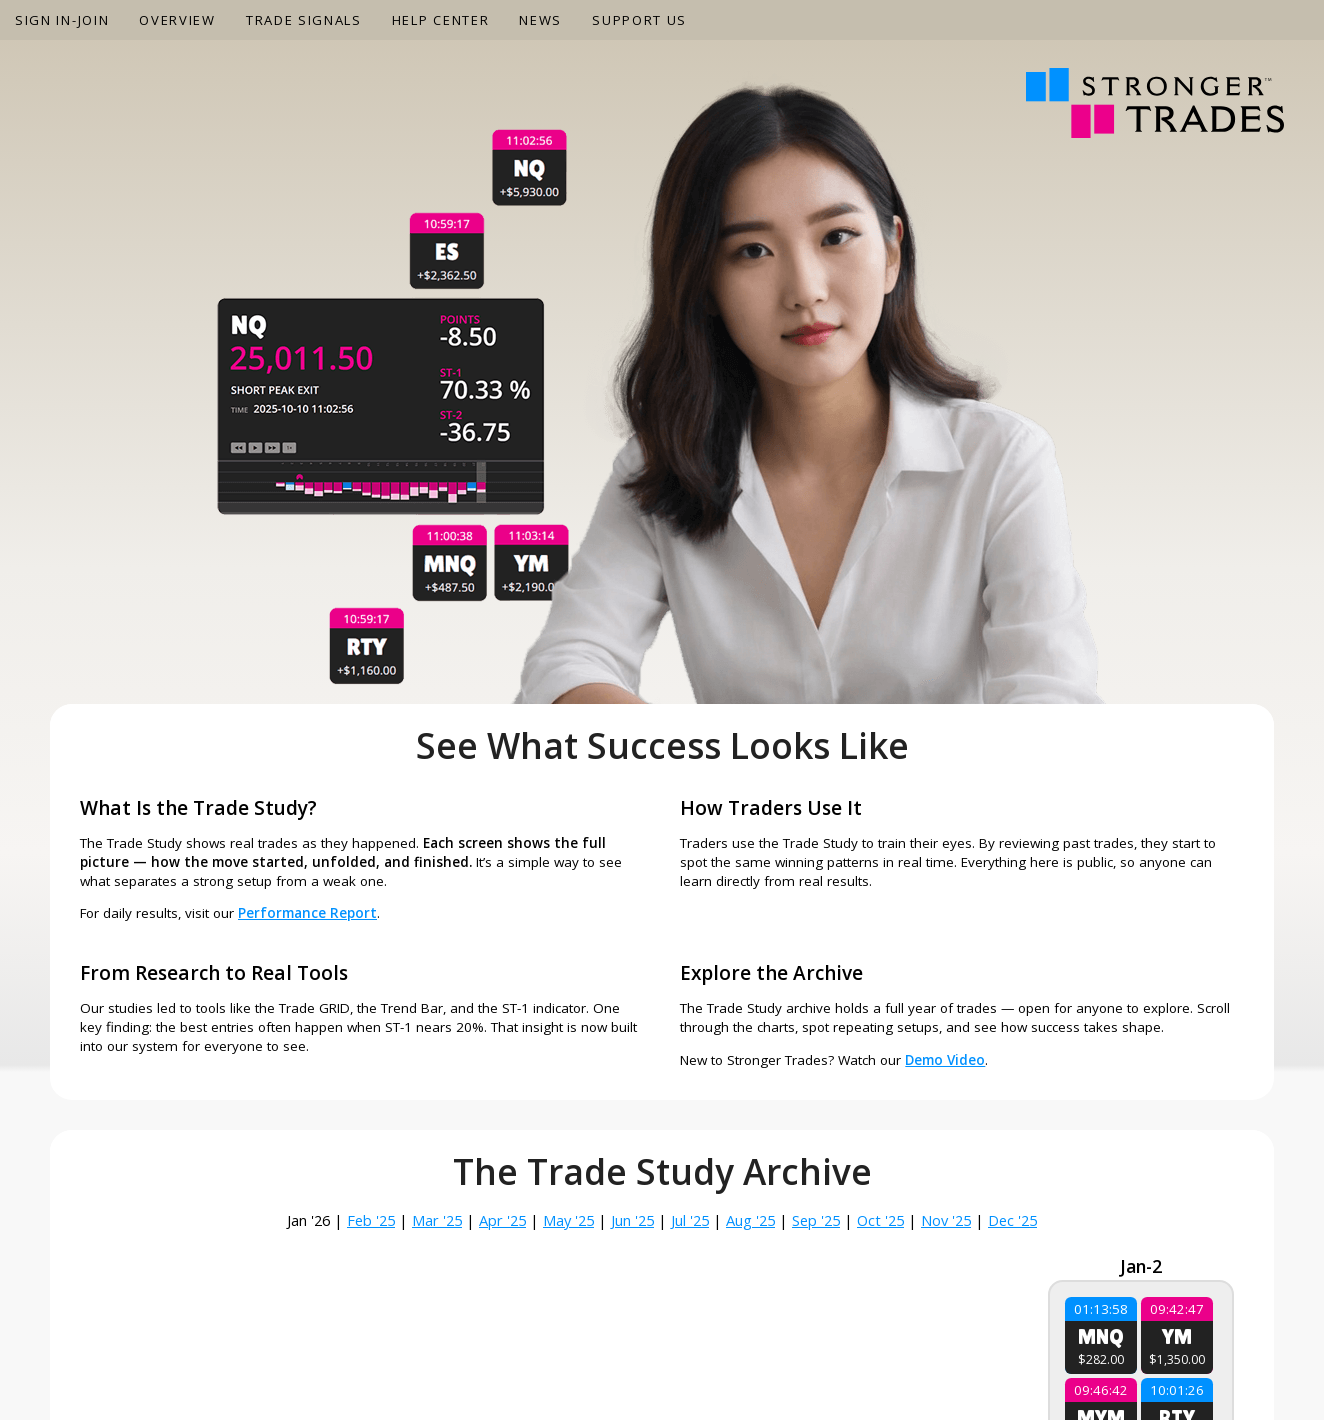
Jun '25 (632, 1220)
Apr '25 (502, 1220)
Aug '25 (750, 1220)
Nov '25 (946, 1220)
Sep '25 (816, 1220)
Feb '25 (371, 1220)
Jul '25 (690, 1220)
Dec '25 (1012, 1220)
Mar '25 (437, 1220)
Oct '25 (880, 1220)
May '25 (568, 1220)
